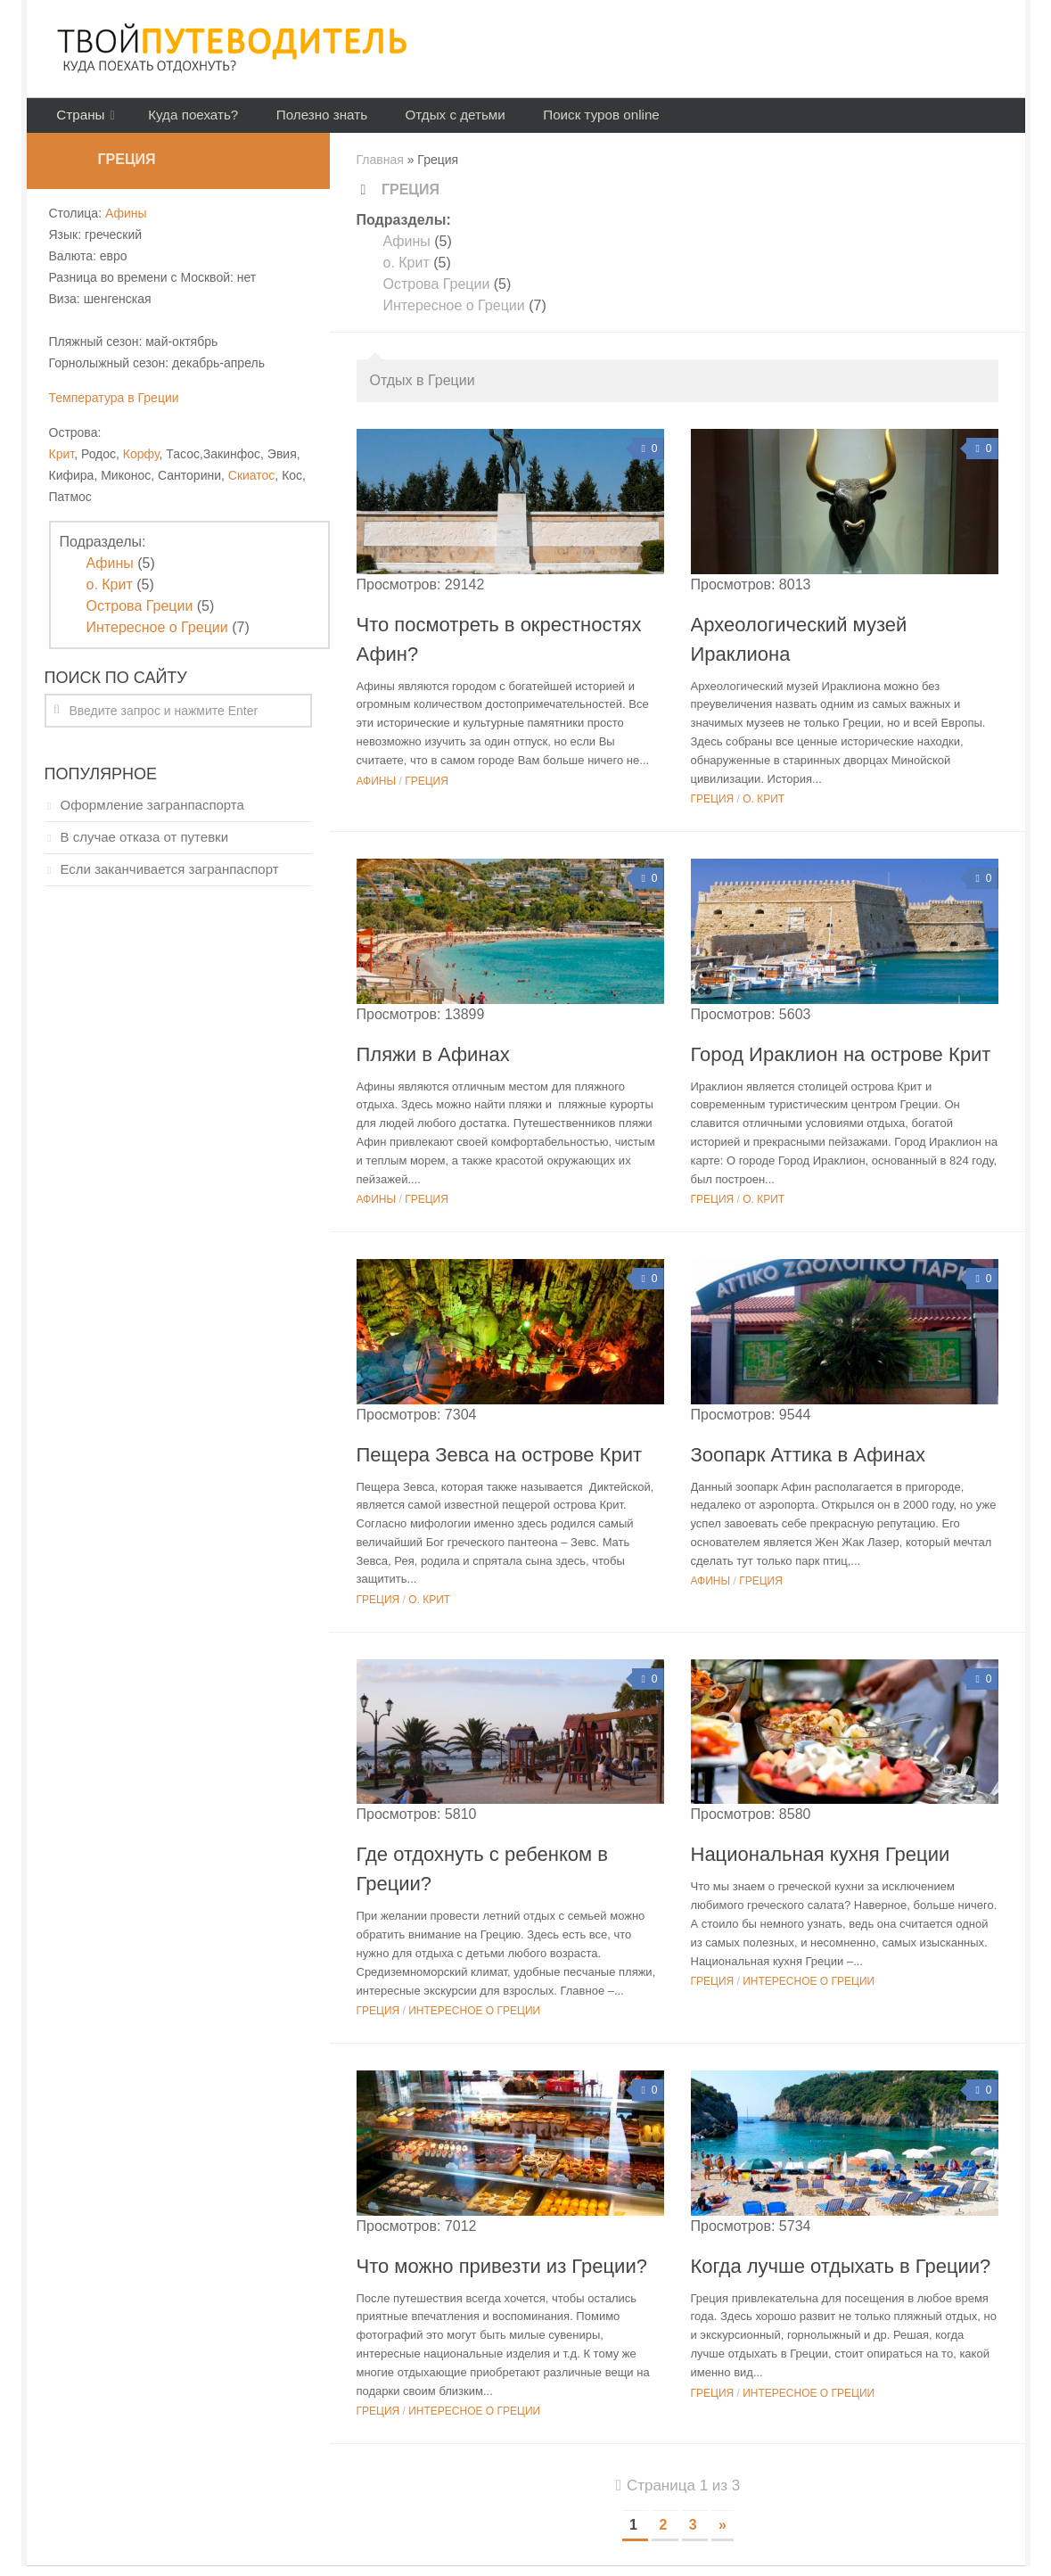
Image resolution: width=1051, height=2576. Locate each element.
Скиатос (251, 485)
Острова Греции (436, 293)
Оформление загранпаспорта (152, 814)
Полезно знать (306, 120)
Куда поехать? (186, 120)
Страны (78, 120)
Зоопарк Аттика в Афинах (808, 1464)
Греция (426, 791)
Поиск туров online (570, 120)
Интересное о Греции (454, 315)
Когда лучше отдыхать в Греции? (841, 2275)
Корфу (141, 464)
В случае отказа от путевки (145, 846)
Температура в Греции (114, 407)
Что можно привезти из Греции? (502, 2275)
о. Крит (406, 272)
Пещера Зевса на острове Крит (500, 1464)
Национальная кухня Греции (820, 1864)
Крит (62, 464)
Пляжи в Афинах (433, 1063)
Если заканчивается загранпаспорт (170, 878)
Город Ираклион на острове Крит (841, 1063)
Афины (407, 251)
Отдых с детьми (431, 120)
